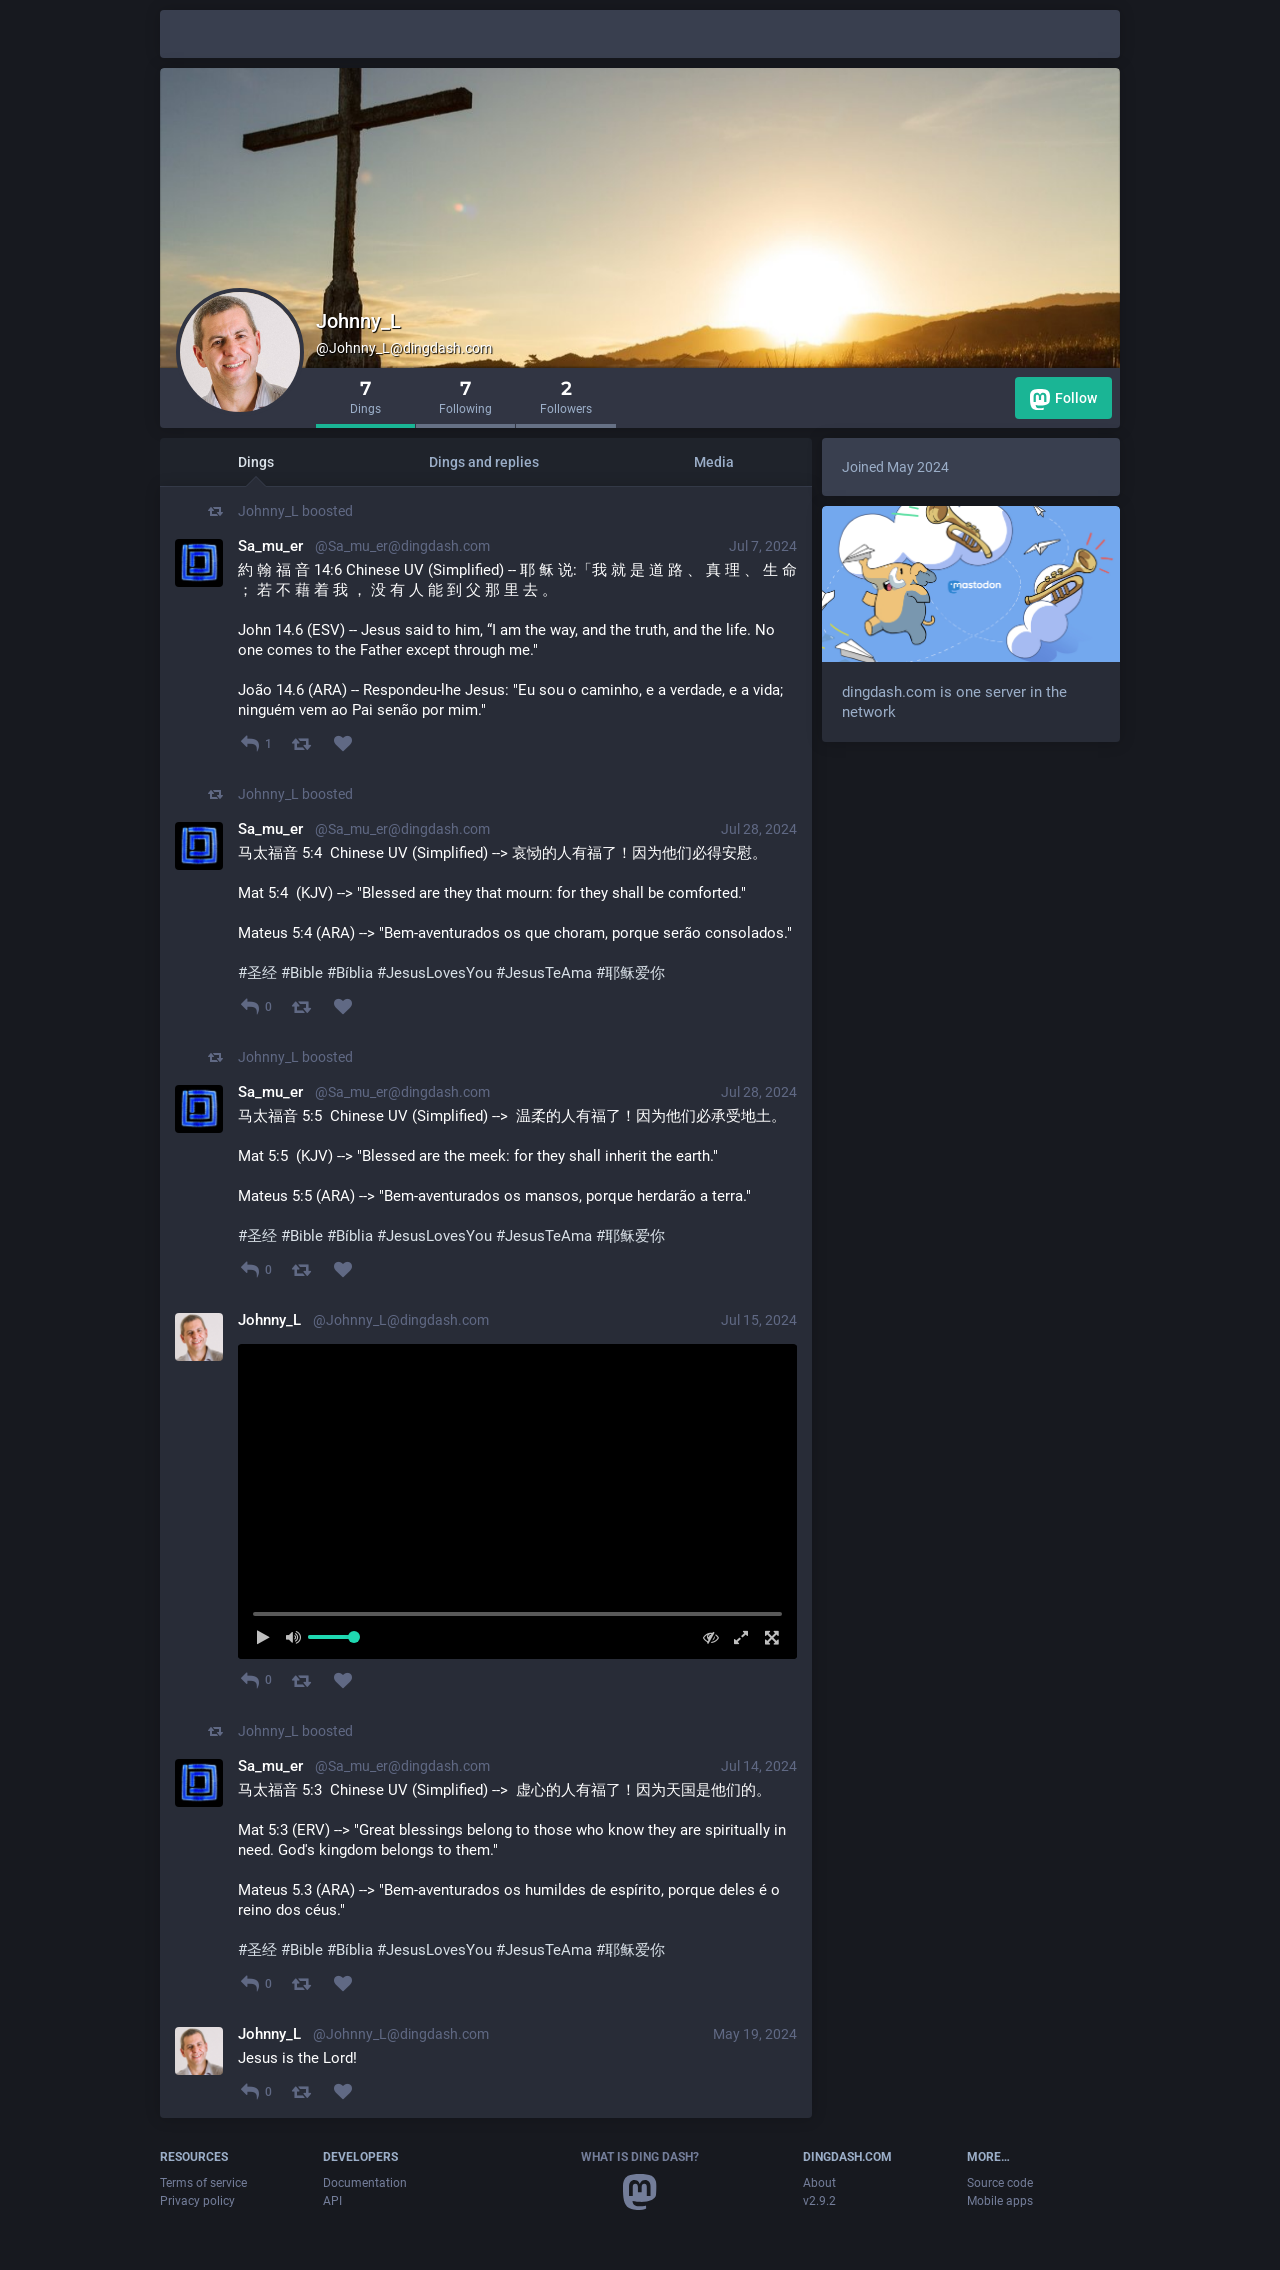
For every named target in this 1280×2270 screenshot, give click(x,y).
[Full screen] (766, 1637)
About (819, 2183)
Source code (1000, 2183)
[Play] (268, 1637)
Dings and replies (484, 462)
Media (714, 462)
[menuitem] (517, 1501)
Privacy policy (197, 2201)
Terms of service (203, 2183)
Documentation (365, 2183)
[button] (517, 1501)
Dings (256, 462)
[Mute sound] (299, 1637)
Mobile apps (1000, 2201)
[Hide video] (705, 1637)
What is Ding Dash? (640, 2157)
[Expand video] (736, 1637)
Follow (1063, 399)
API (332, 2201)
